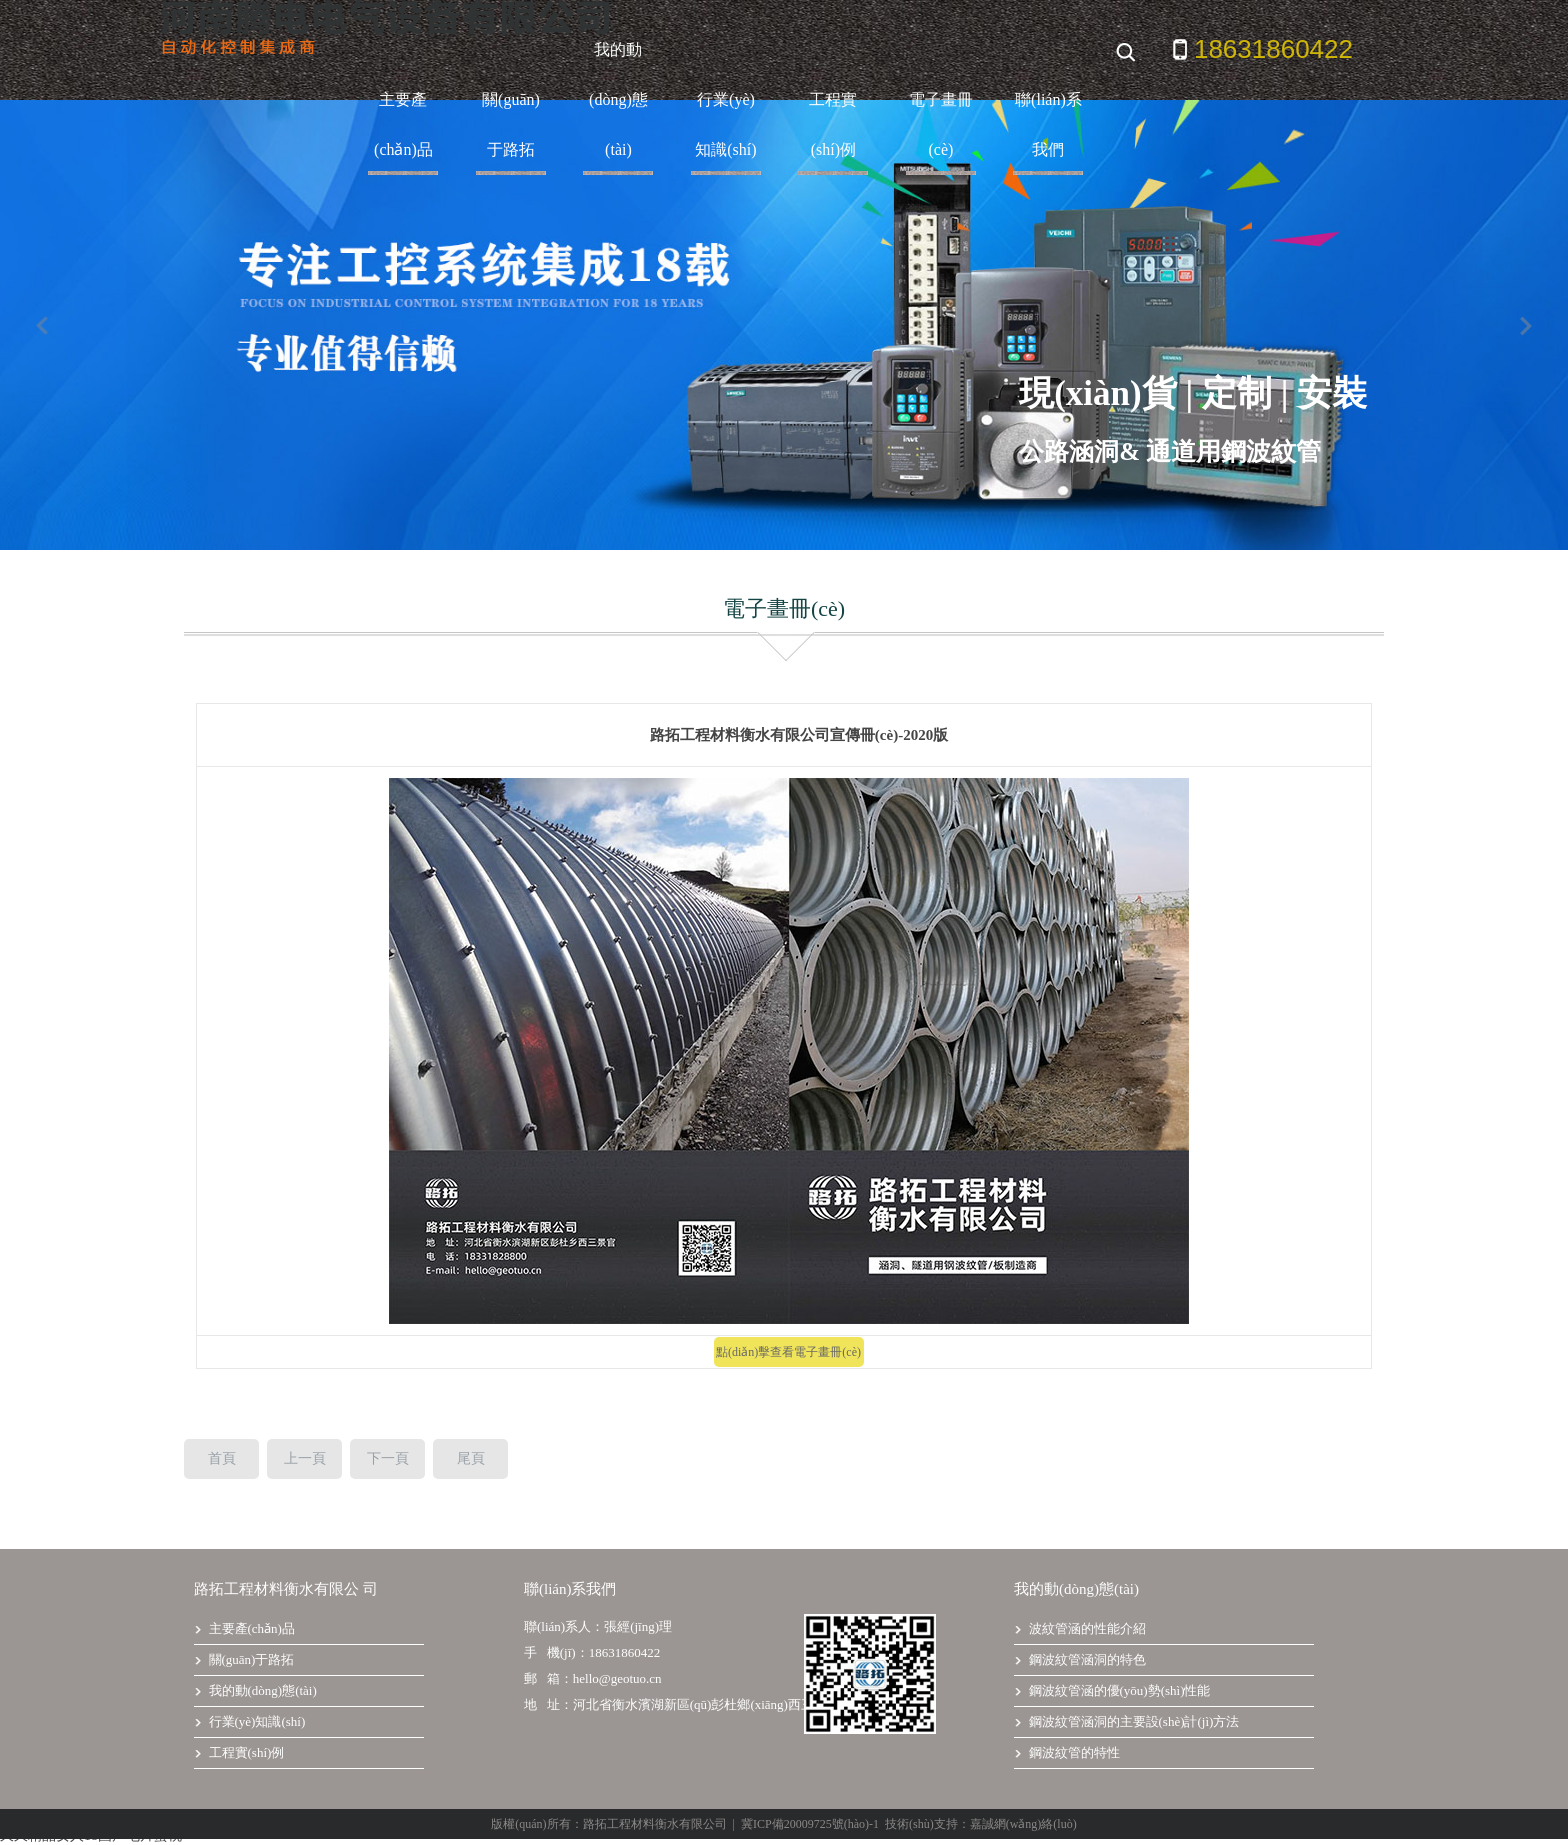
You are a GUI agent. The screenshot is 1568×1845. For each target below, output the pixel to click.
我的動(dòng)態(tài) (618, 99)
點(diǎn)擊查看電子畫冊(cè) (788, 1352)
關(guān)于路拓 (511, 124)
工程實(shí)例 (833, 124)
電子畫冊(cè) (941, 124)
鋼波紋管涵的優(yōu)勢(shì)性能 (1112, 1690)
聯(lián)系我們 (1048, 124)
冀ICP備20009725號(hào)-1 (810, 1824)
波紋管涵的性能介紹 (1080, 1628)
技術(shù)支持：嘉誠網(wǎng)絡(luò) (981, 1824)
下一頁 (388, 1458)
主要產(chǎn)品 (403, 124)
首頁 (222, 1458)
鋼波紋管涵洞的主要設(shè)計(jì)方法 (1126, 1721)
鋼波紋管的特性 (1067, 1752)
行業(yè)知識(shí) (725, 124)
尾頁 (471, 1458)
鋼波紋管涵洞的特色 (1080, 1659)
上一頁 (305, 1458)
